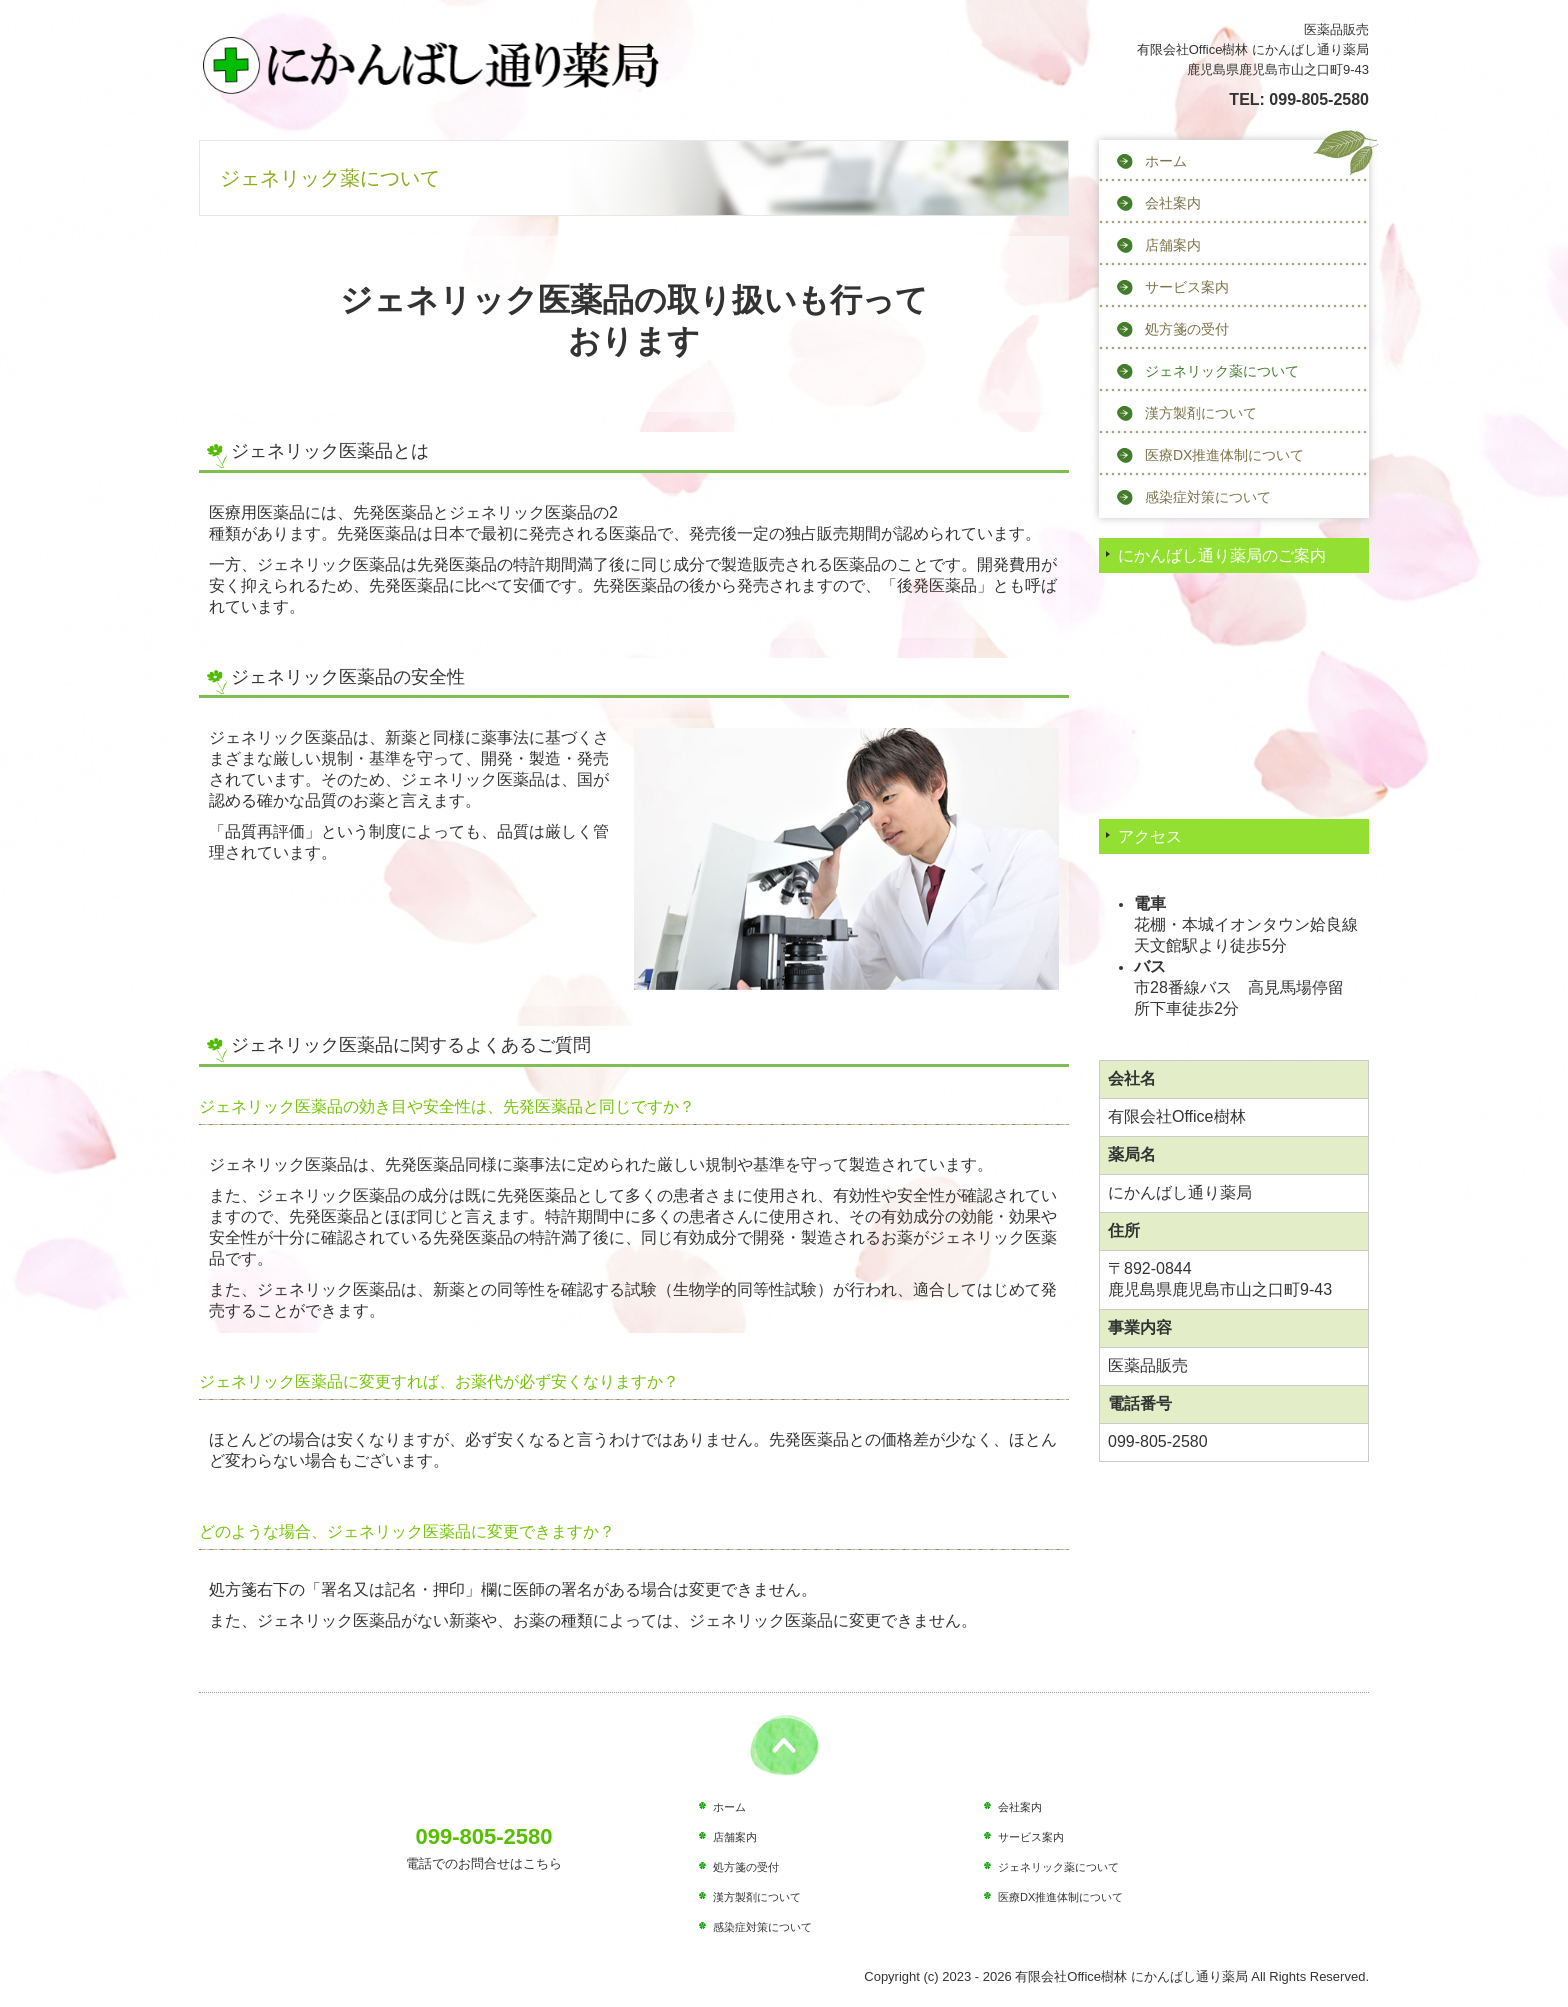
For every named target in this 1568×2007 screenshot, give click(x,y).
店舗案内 (1173, 245)
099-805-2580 (1319, 99)
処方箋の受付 (1187, 329)
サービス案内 (1187, 287)
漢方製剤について (1201, 413)
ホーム (1166, 161)
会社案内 (1173, 203)
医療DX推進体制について (1224, 455)
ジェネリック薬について (1222, 371)
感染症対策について (1208, 497)
